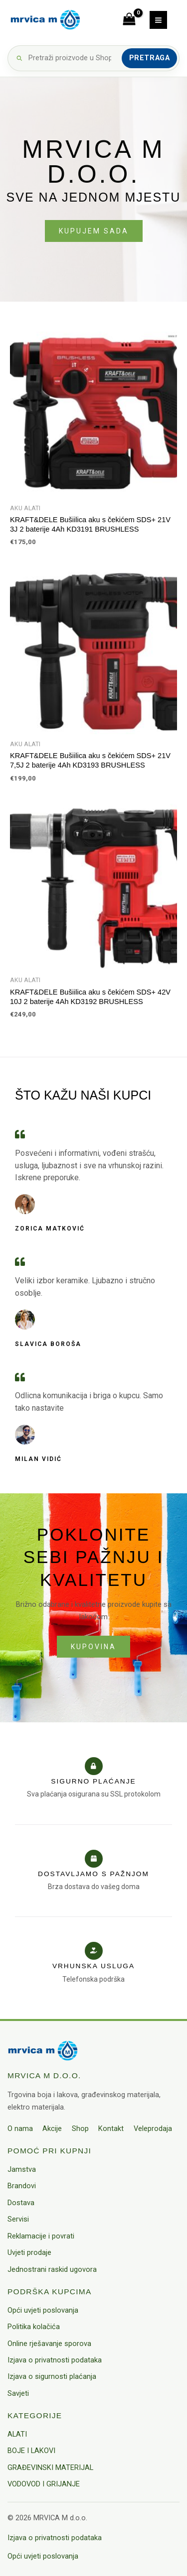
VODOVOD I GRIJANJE (43, 2483)
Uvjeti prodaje (29, 2252)
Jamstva (21, 2169)
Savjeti (18, 2393)
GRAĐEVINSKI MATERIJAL (50, 2467)
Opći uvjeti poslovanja (42, 2310)
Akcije (52, 2128)
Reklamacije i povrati (40, 2236)
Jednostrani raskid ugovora (52, 2269)
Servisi (18, 2219)
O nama (20, 2128)
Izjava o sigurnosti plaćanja (51, 2376)
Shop (80, 2128)
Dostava (20, 2202)
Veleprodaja (153, 2128)
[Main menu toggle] (158, 19)
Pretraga (149, 57)
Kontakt (111, 2128)
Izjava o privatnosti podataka (54, 2359)
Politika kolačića (33, 2326)
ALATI (17, 2434)
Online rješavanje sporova (49, 2343)
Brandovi (21, 2185)
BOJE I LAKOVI (31, 2450)
